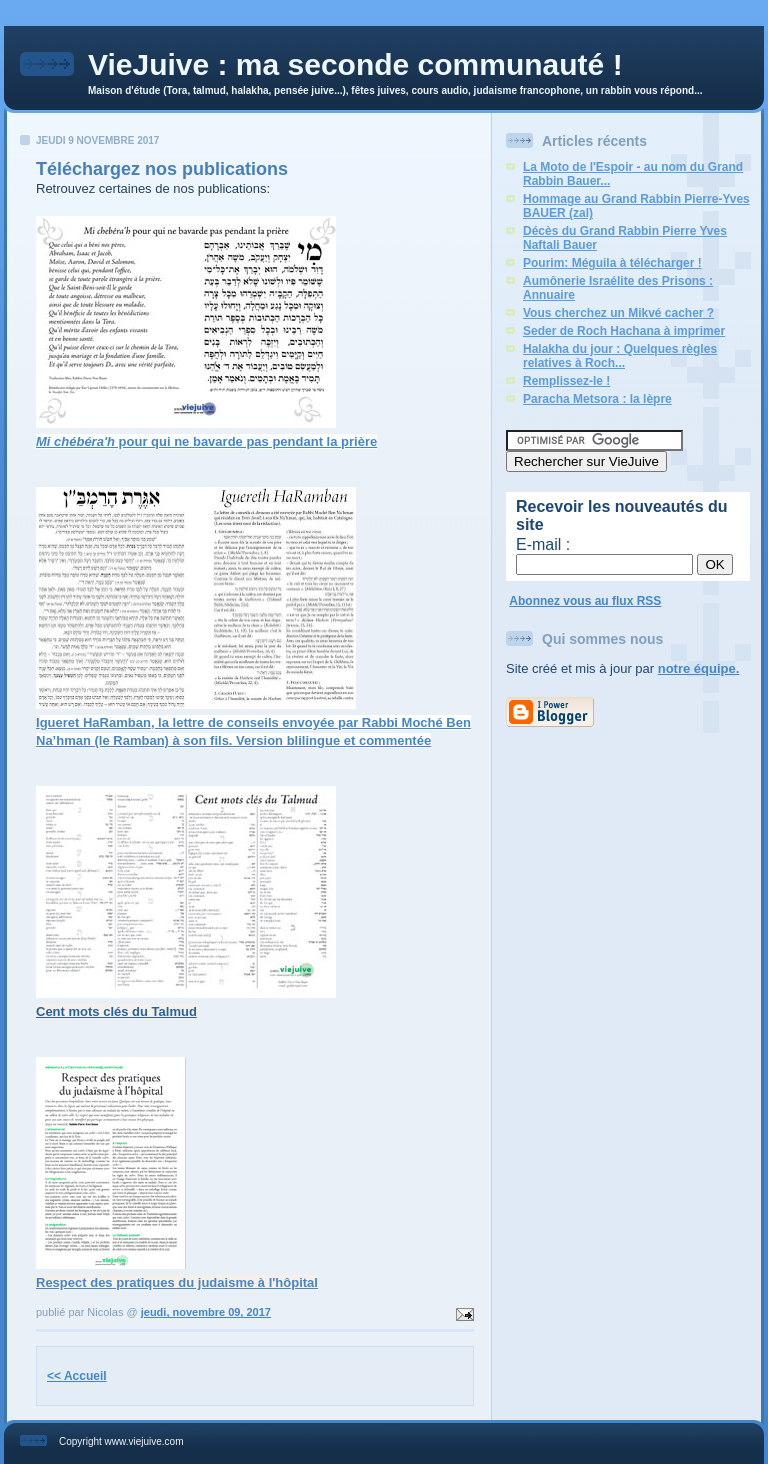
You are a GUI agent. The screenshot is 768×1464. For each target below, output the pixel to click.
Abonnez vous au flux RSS (585, 601)
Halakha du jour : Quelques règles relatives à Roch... (620, 356)
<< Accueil (77, 1376)
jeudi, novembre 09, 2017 (206, 1312)
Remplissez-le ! (566, 381)
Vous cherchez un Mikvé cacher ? (618, 313)
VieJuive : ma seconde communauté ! (355, 64)
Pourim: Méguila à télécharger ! (612, 263)
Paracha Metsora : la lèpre (597, 399)
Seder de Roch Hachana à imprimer (624, 331)
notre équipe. (699, 668)
